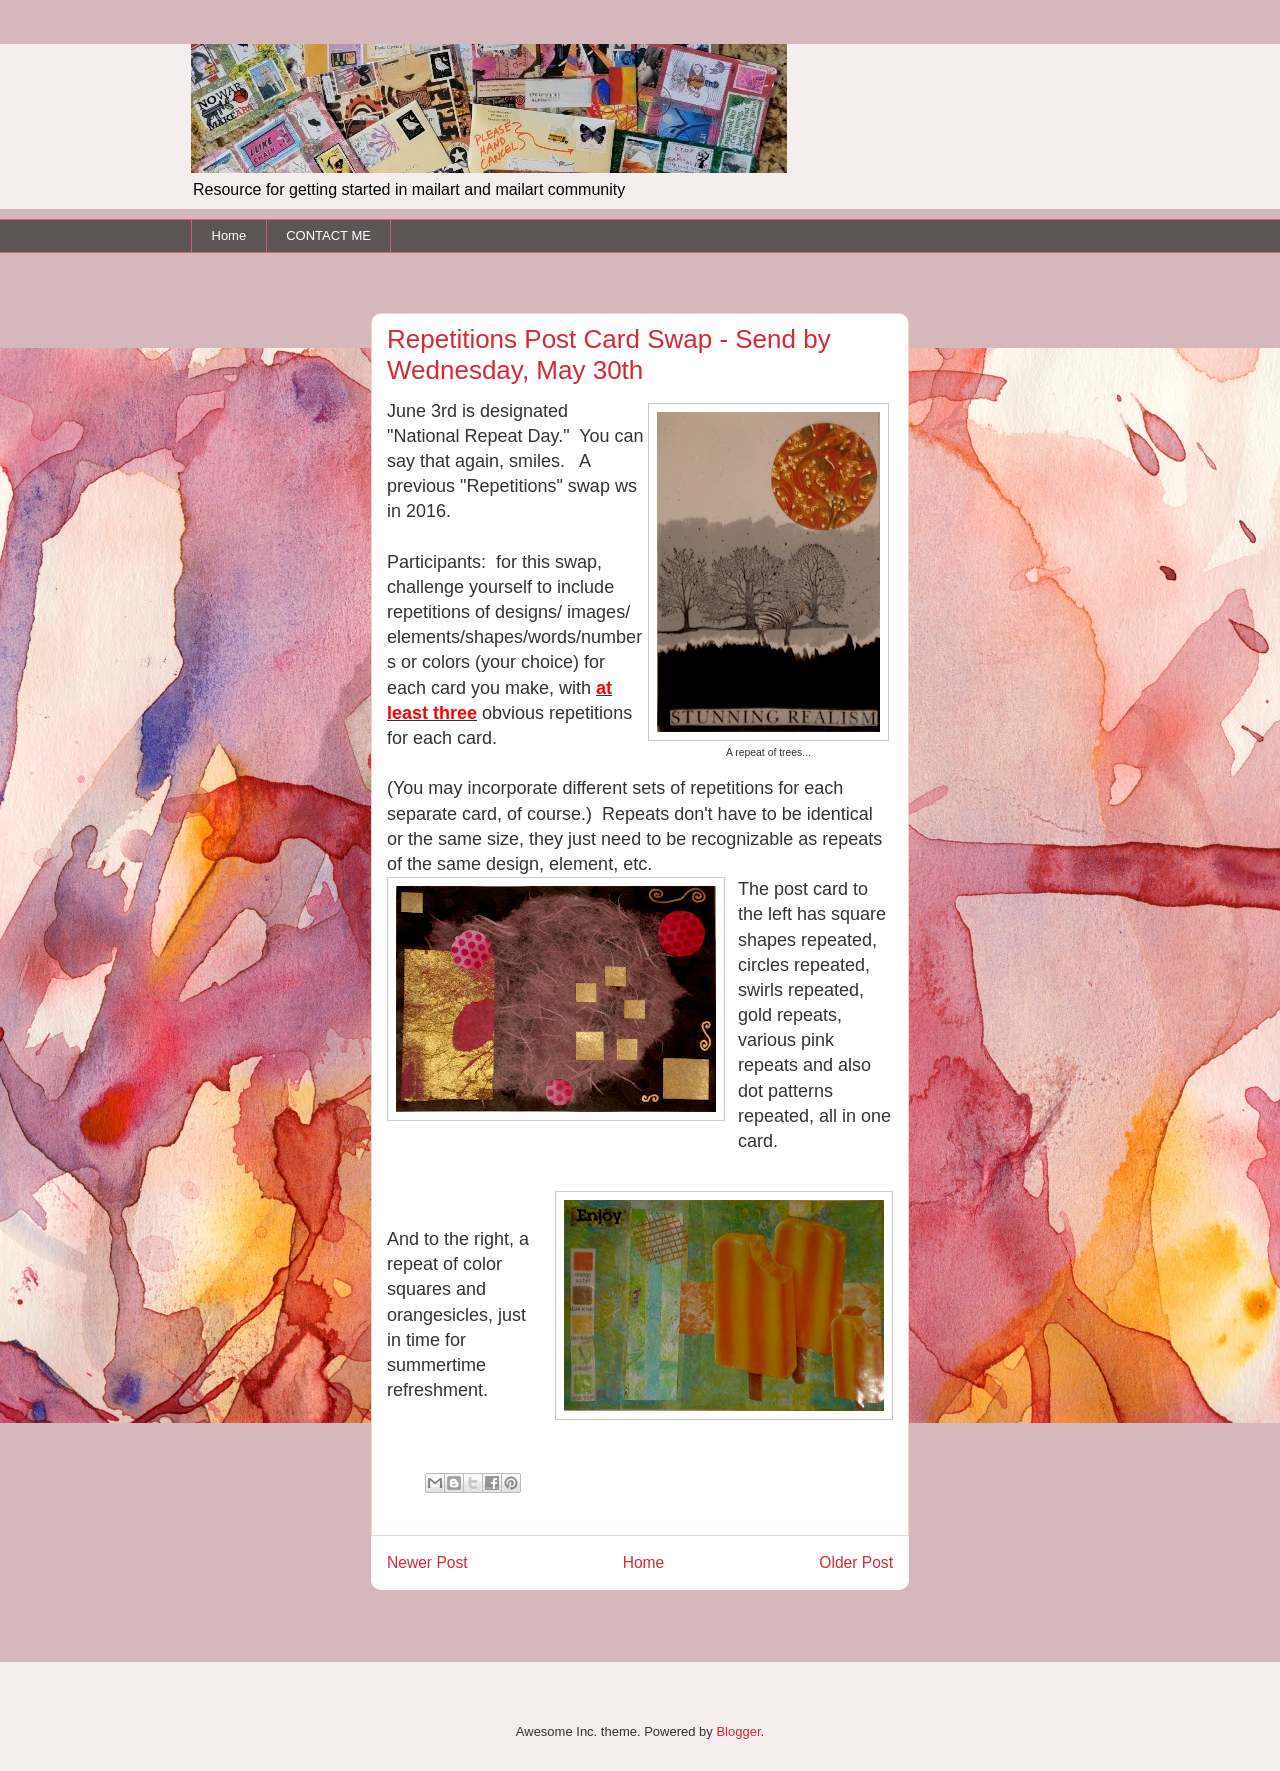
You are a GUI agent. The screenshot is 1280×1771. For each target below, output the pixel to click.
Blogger (738, 1731)
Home (229, 235)
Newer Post (427, 1562)
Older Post (856, 1562)
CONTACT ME (328, 235)
